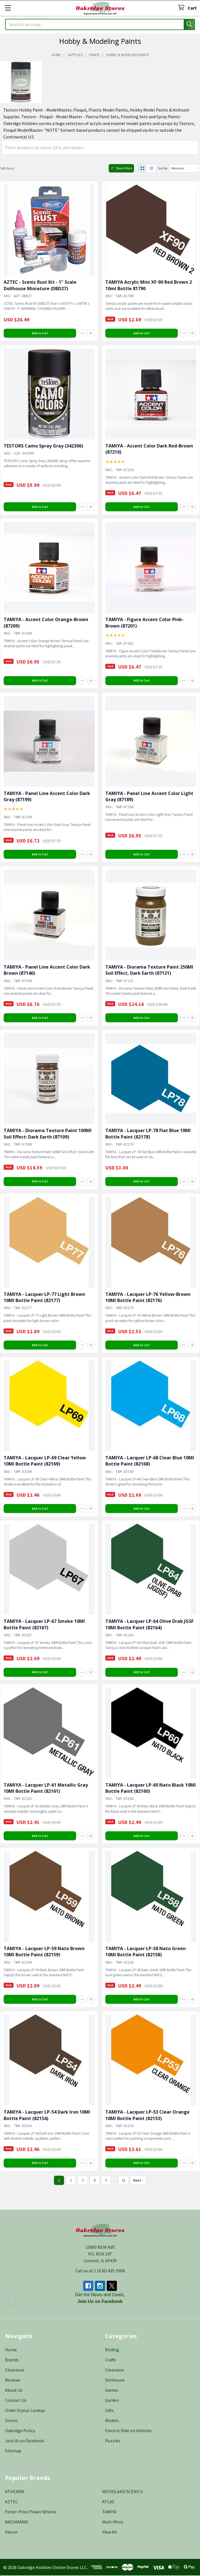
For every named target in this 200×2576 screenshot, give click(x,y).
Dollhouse (115, 2380)
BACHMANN (16, 2522)
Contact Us (15, 2401)
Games (111, 2390)
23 (123, 2180)
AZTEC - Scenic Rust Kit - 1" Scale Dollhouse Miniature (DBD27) (40, 286)
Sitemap (13, 2451)
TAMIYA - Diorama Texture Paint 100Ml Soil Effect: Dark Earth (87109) (48, 1134)
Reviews (13, 2380)
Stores (11, 2421)
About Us (13, 2390)
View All (109, 2532)
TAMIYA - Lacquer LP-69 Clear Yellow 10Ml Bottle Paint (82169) (45, 1461)
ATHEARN (14, 2492)
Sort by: (159, 168)
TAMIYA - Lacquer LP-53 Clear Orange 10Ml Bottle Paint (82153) (147, 2115)
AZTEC (11, 2502)
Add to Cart (40, 333)
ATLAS (108, 2502)
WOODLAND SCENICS (122, 2492)
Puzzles (112, 2441)
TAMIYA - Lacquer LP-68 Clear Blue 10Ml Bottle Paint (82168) (149, 1461)
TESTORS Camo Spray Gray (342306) (43, 446)
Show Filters (115, 168)
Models (112, 2421)
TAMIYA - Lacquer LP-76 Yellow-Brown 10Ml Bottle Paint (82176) (147, 1297)
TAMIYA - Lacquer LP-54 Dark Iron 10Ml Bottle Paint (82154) (47, 2115)
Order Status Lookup (25, 2411)
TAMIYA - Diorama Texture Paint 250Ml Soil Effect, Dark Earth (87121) (149, 970)
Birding (112, 2350)
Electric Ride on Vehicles (128, 2431)
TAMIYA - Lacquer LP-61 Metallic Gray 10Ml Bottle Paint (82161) (46, 1788)
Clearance (14, 2370)
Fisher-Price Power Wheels (30, 2512)
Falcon (11, 2532)
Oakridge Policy (20, 2431)
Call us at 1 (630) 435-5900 (100, 2271)
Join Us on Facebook (24, 2441)
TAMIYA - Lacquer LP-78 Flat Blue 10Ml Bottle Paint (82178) (148, 1134)
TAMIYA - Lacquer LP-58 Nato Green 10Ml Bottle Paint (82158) (145, 1952)
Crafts (110, 2360)
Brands (12, 2360)
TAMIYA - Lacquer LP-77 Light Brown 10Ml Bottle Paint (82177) (44, 1297)
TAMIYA (109, 2512)
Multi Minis (112, 2522)
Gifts (109, 2411)
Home (11, 2350)
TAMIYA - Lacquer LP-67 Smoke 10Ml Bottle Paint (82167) (44, 1625)
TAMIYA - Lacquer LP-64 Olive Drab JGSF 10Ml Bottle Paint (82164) (149, 1625)
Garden (112, 2401)
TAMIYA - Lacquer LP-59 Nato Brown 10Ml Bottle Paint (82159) (44, 1952)
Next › (138, 2180)
